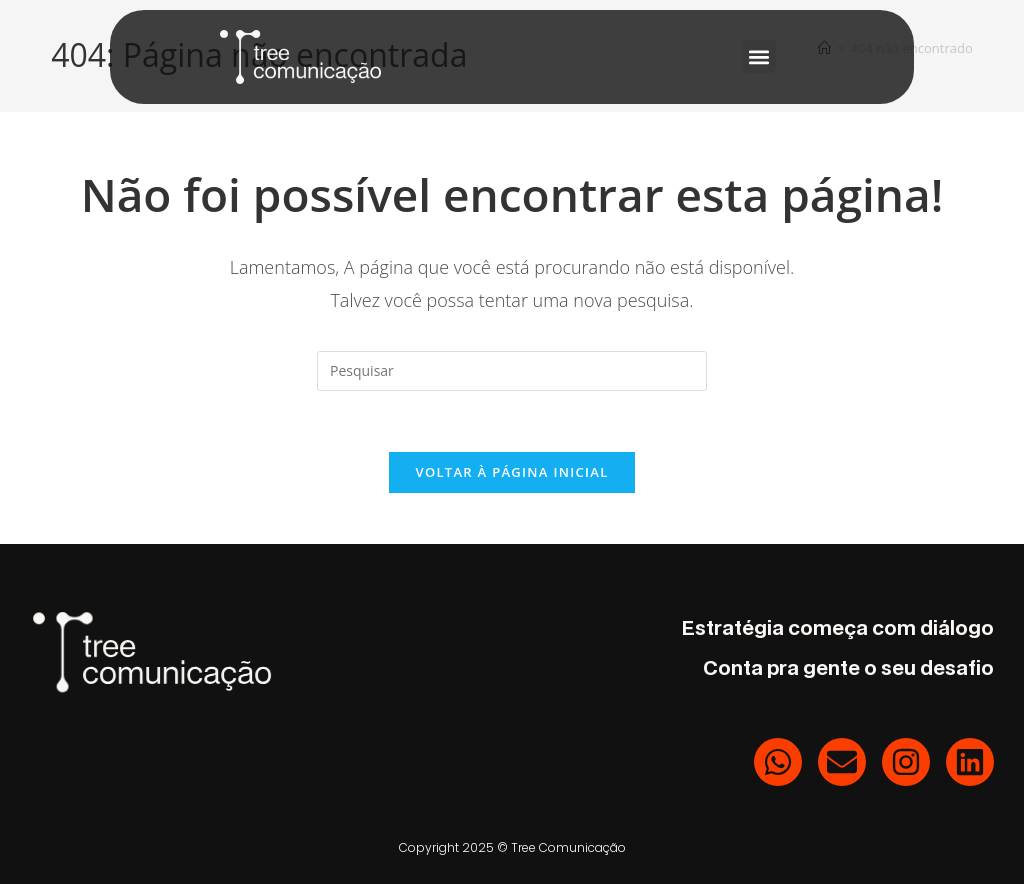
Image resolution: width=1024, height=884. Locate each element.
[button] (759, 56)
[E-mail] (842, 762)
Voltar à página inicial (511, 472)
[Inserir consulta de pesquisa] (512, 371)
